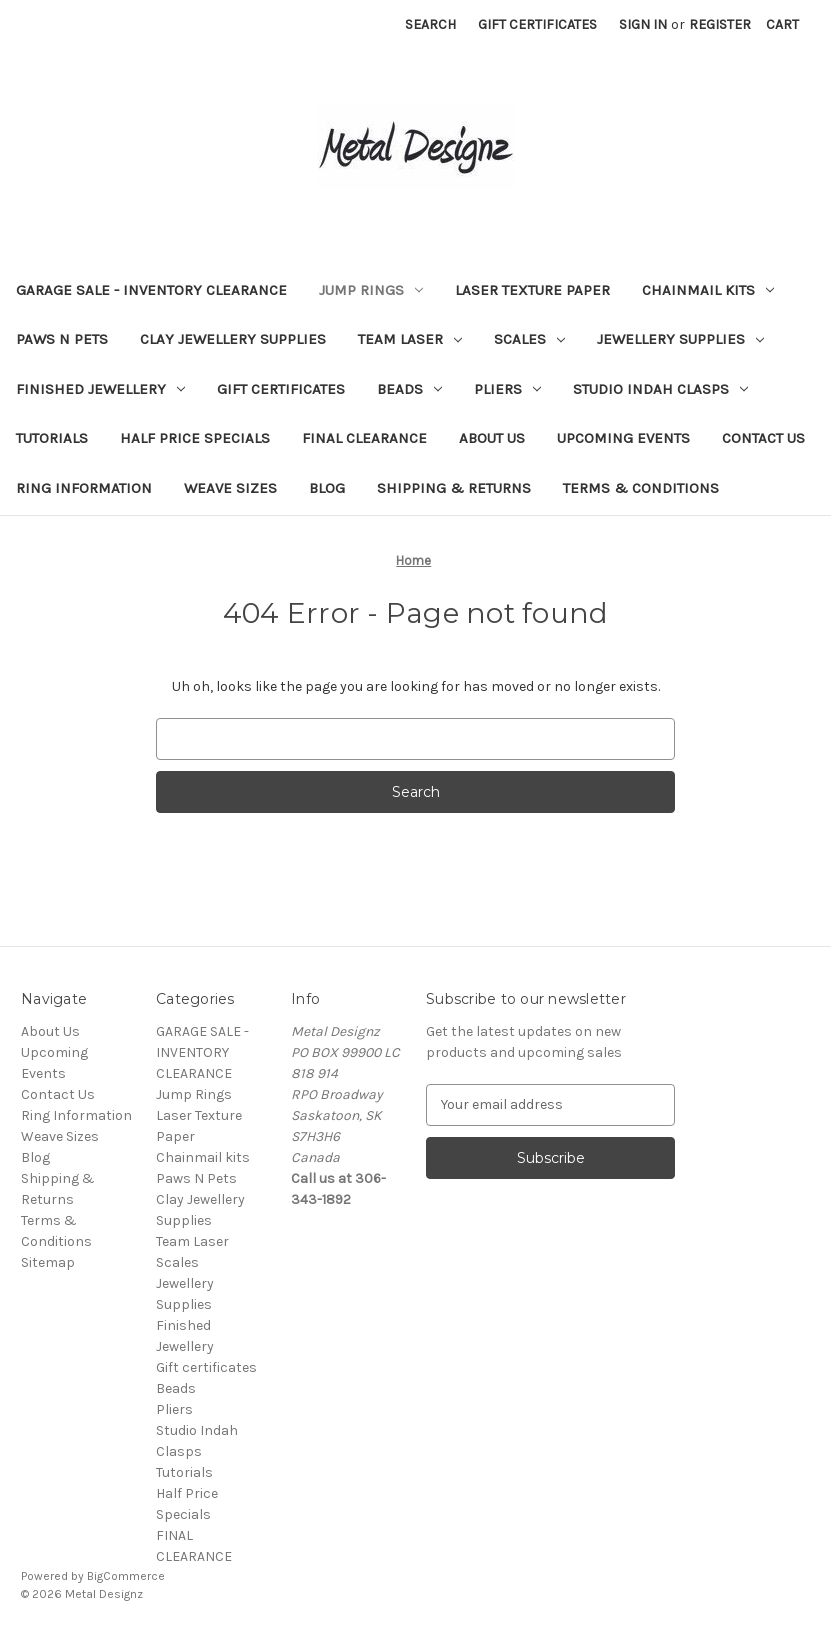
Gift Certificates (537, 24)
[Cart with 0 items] (782, 24)
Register (720, 24)
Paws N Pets (62, 339)
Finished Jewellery (100, 389)
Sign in (643, 24)
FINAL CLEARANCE (364, 438)
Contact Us (763, 438)
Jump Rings (371, 290)
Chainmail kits (708, 290)
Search (430, 24)
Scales (529, 339)
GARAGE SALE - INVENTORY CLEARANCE (151, 290)
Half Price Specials (195, 438)
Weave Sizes (230, 488)
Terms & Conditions (641, 488)
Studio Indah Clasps (660, 389)
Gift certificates (281, 389)
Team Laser (410, 339)
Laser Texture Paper (532, 290)
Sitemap (48, 1262)
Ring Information (84, 488)
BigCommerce (126, 1576)
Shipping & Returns (454, 488)
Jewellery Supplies (680, 339)
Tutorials (52, 438)
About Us (492, 438)
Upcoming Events (623, 438)
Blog (327, 488)
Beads (409, 389)
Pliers (507, 389)
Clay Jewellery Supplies (233, 339)
